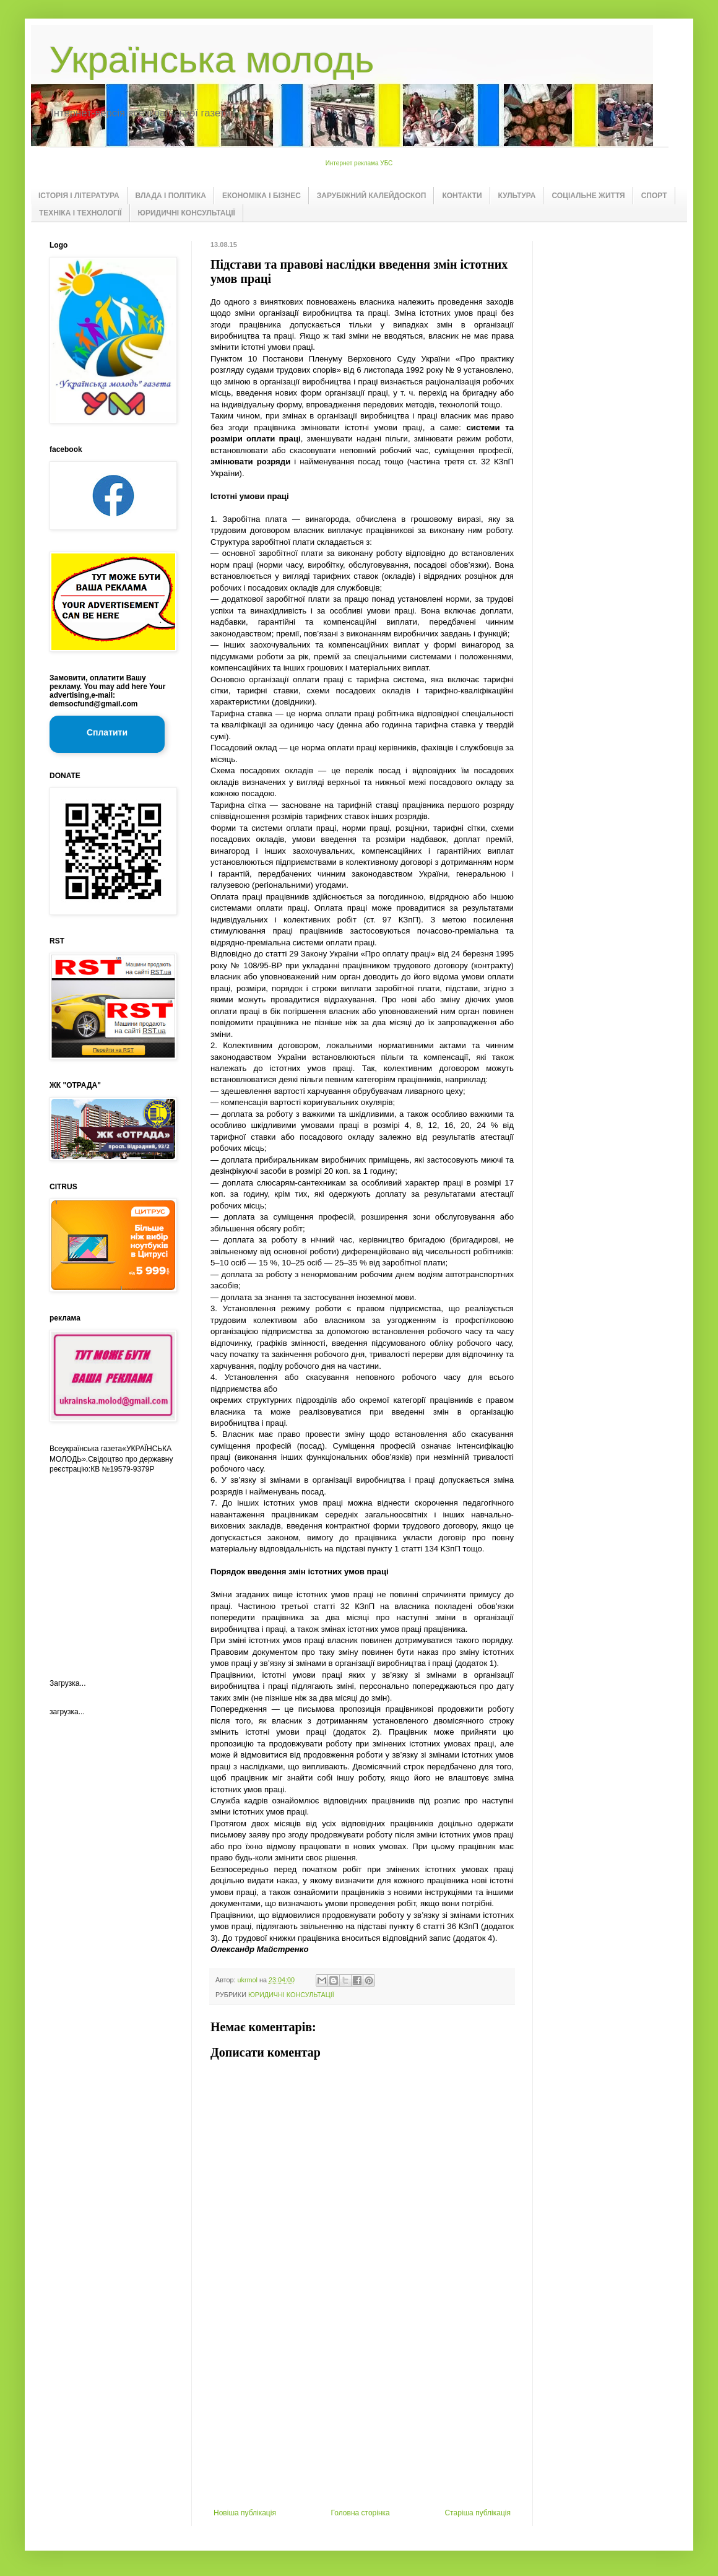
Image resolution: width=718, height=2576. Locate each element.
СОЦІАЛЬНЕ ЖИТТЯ (588, 195)
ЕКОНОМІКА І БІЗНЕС (261, 195)
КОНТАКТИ (462, 195)
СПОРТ (654, 195)
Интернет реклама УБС (359, 163)
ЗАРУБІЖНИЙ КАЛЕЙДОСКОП (371, 195)
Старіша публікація (477, 2513)
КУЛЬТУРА (517, 195)
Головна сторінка (360, 2513)
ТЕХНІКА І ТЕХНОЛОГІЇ (80, 213)
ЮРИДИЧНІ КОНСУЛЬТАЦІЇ (186, 213)
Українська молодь (212, 59)
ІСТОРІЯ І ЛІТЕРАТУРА (78, 195)
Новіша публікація (245, 2513)
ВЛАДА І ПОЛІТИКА (171, 195)
